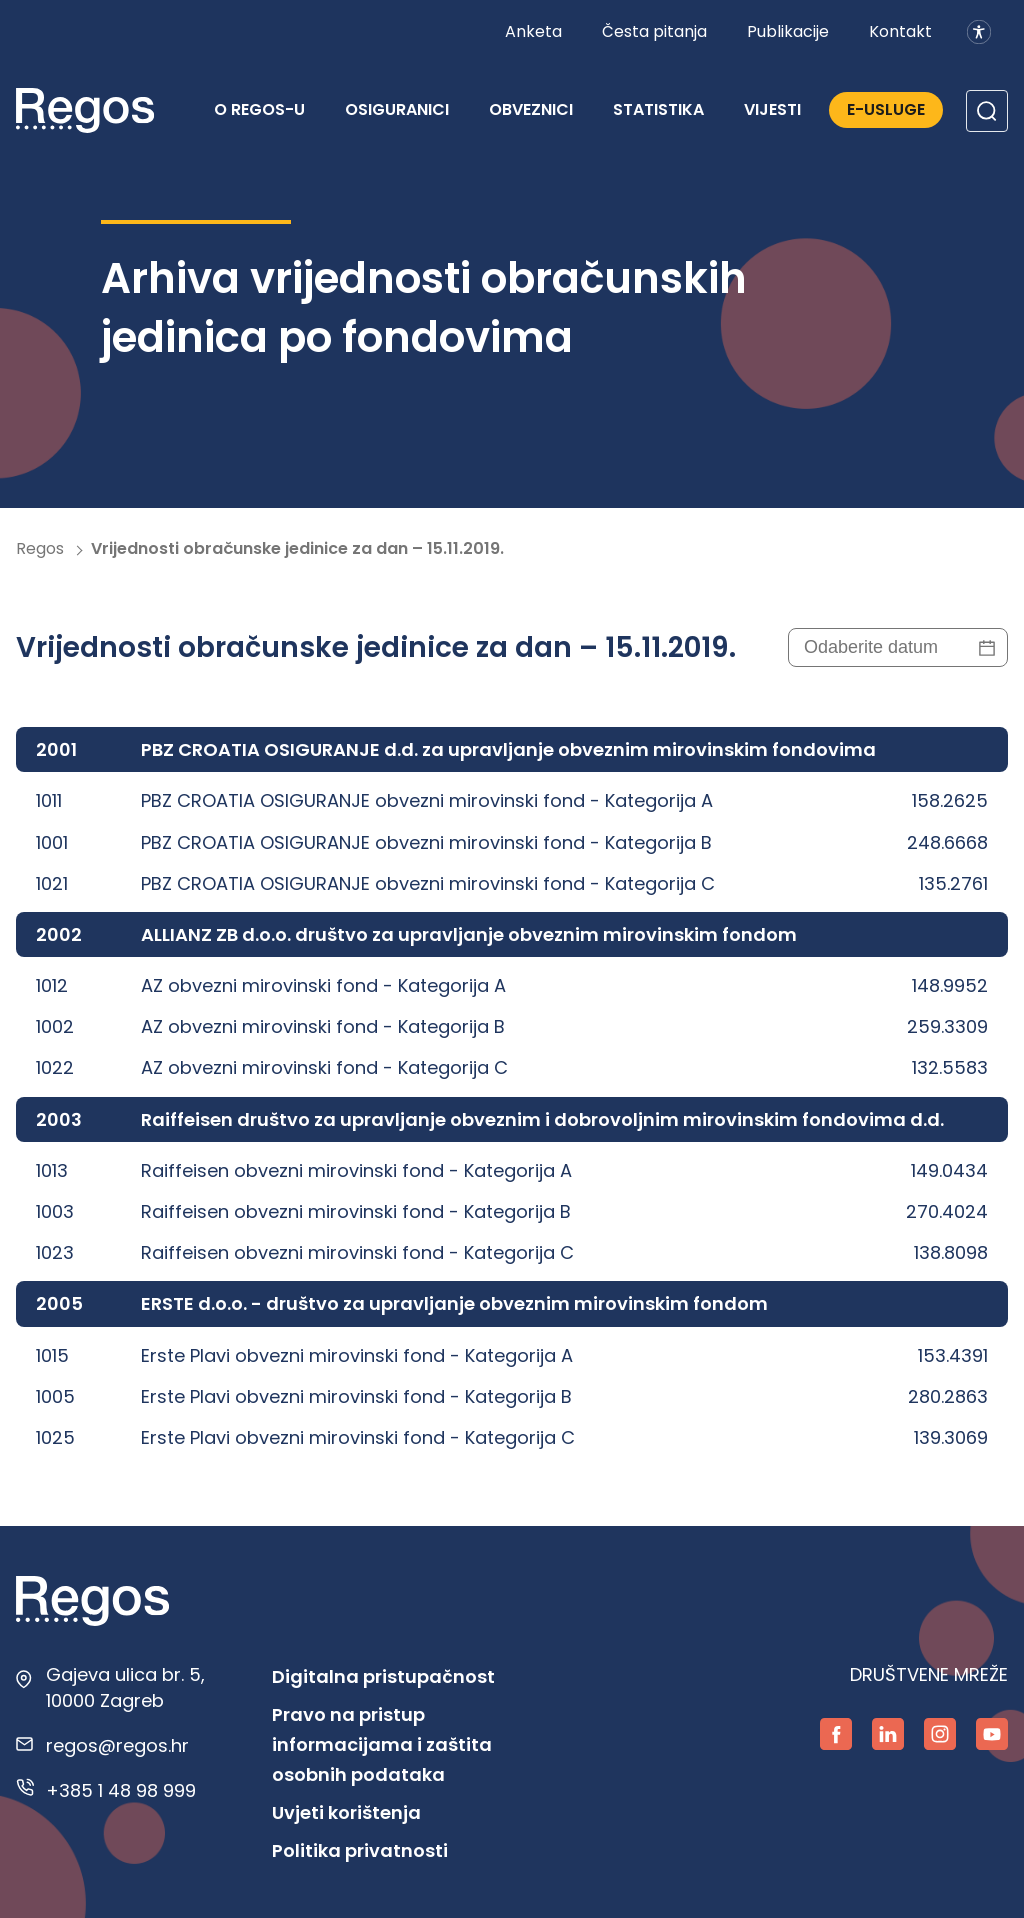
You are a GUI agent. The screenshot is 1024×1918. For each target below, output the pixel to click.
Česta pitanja (654, 31)
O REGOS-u (259, 109)
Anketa (533, 31)
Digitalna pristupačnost (383, 1676)
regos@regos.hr (117, 1745)
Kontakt (900, 31)
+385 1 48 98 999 (121, 1790)
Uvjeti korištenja (346, 1812)
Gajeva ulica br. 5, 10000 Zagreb (125, 1687)
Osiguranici (397, 109)
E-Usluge (886, 109)
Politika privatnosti (360, 1850)
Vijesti (772, 109)
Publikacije (788, 31)
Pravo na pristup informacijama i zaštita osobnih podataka (382, 1744)
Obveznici (531, 109)
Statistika (658, 109)
